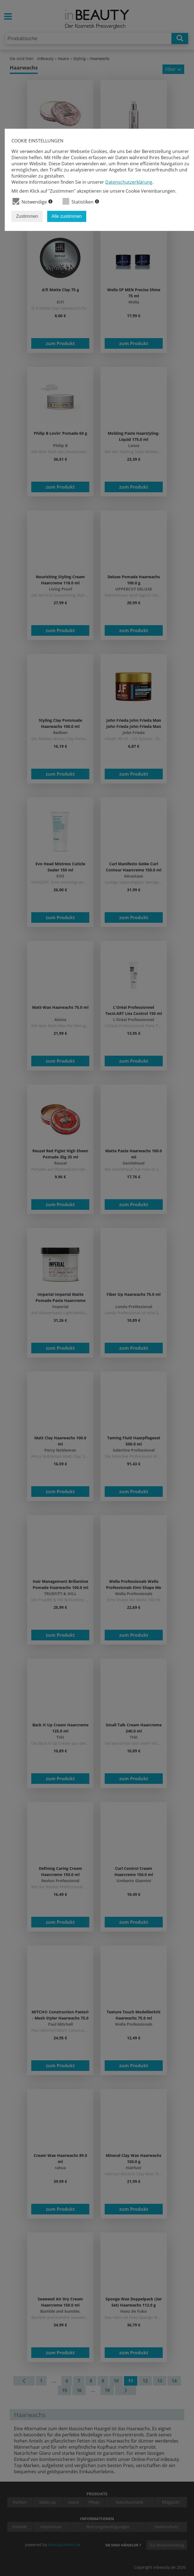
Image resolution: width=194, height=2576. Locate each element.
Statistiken (81, 201)
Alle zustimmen (67, 216)
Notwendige (32, 201)
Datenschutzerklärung (128, 182)
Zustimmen (27, 216)
